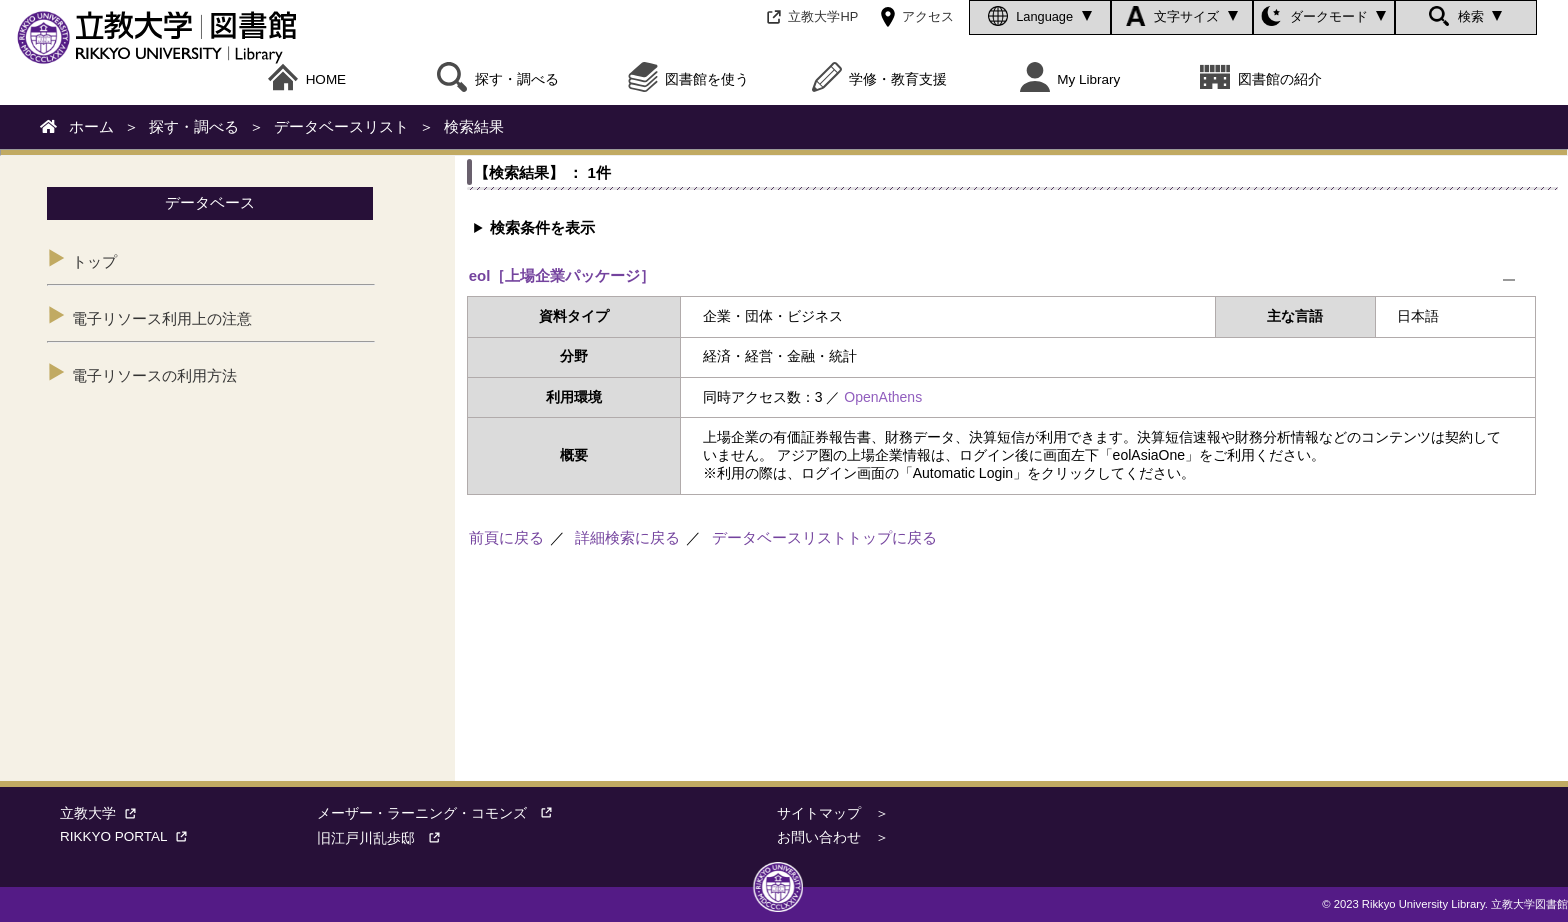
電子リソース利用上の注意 (162, 318)
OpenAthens (883, 397)
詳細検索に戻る (627, 537)
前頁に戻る (506, 537)
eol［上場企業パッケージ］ (562, 275)
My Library (1070, 80)
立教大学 (102, 813)
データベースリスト (341, 126)
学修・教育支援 (880, 80)
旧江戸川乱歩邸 (386, 838)
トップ (94, 261)
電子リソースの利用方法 (154, 375)
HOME (307, 80)
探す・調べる (194, 126)
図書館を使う (689, 80)
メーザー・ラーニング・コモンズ (442, 813)
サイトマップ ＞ (833, 813)
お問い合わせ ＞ (833, 837)
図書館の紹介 (1261, 80)
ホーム (91, 126)
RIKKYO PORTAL (128, 836)
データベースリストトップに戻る (824, 537)
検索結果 (474, 126)
